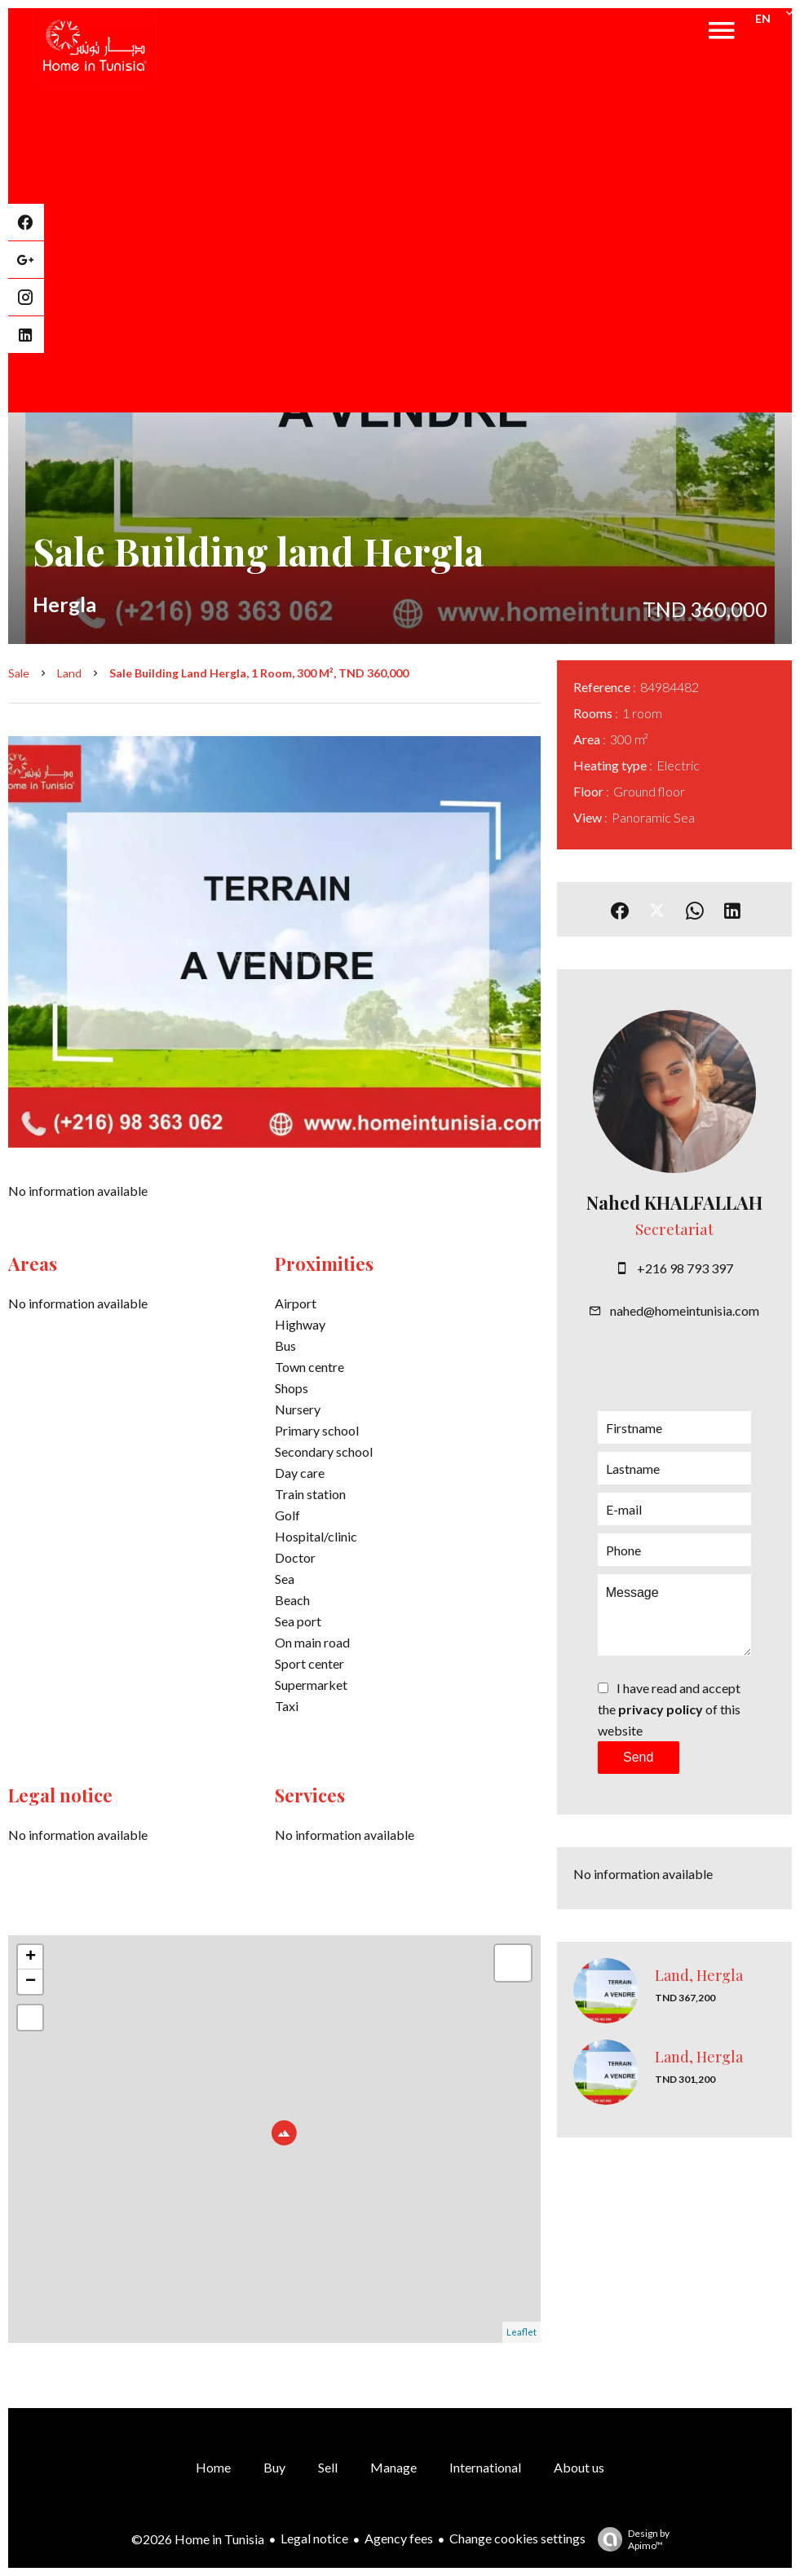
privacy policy (660, 1709)
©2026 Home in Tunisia (197, 2539)
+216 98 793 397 (685, 1268)
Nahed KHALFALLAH (674, 1202)
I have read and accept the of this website (669, 1709)
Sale (18, 673)
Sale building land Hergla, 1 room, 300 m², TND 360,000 (259, 673)
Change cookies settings (517, 2538)
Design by (630, 2539)
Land (69, 673)
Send (638, 1757)
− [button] (30, 1981)
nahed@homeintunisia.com (684, 1310)
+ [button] (30, 1957)
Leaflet (521, 2332)
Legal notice (314, 2538)
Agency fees (399, 2538)
